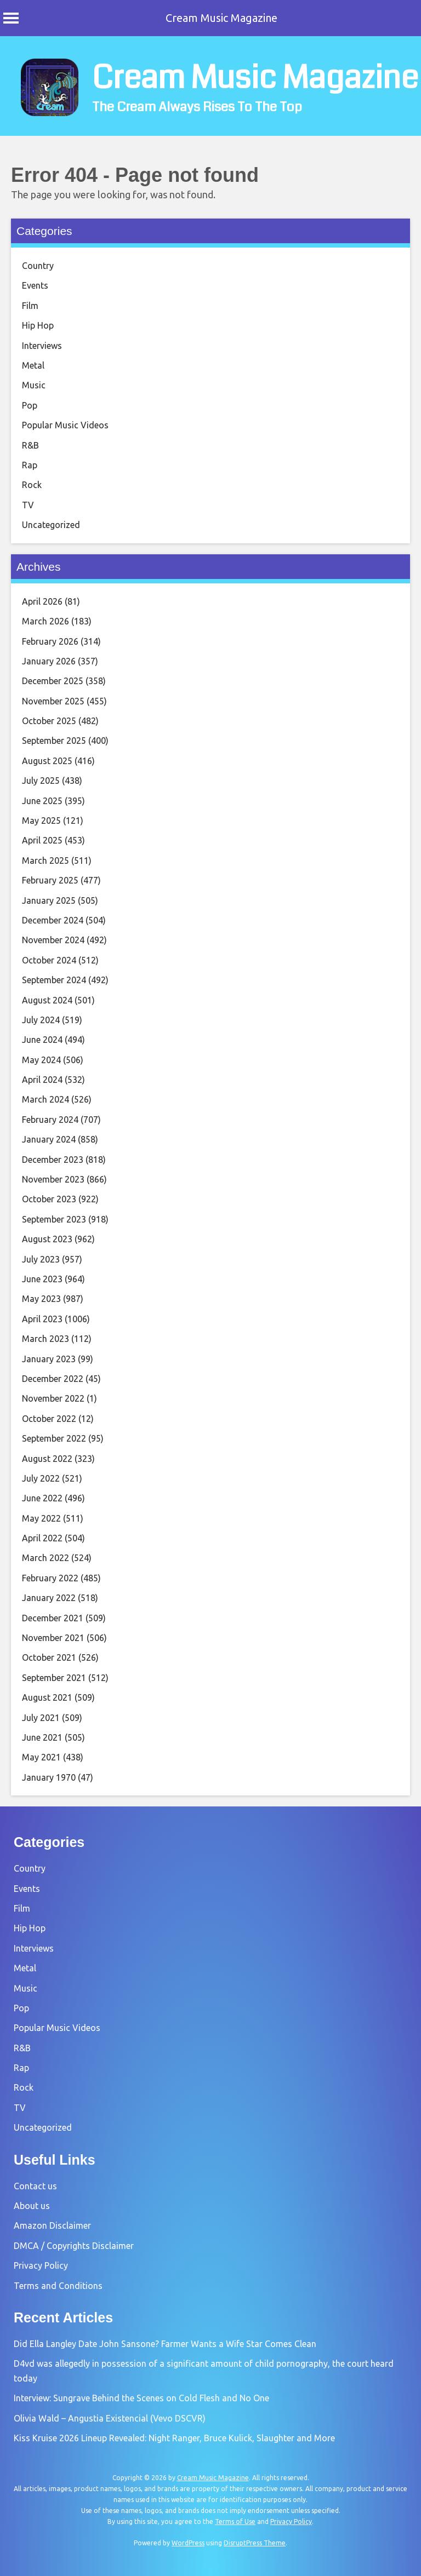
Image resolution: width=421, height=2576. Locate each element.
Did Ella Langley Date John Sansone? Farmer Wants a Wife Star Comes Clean (165, 2344)
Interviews (42, 346)
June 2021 (42, 1737)
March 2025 (45, 860)
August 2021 (47, 1697)
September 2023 (54, 1219)
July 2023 (41, 1259)
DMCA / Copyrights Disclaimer (74, 2246)
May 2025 (41, 820)
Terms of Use (235, 2521)
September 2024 (54, 980)
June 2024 (42, 1040)
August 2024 (47, 1000)
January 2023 (49, 1359)
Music (33, 385)
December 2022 (52, 1379)
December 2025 (52, 681)
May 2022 (41, 1518)
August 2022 (47, 1459)
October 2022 (49, 1419)
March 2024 (45, 1099)
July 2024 (41, 1020)
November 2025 (53, 701)
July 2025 (41, 780)
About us (32, 2206)
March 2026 (45, 621)
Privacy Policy (41, 2265)
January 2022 (49, 1598)
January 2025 (49, 900)
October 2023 (49, 1199)
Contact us (35, 2186)
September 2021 (54, 1678)
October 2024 (49, 960)
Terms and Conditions (58, 2286)
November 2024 (53, 940)
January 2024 (49, 1139)
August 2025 (47, 761)
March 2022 (45, 1558)
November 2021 (53, 1638)
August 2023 (47, 1239)
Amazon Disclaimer (52, 2225)
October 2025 (49, 721)
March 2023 (45, 1339)
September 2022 (54, 1438)
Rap (29, 465)
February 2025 (50, 880)
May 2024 (41, 1060)
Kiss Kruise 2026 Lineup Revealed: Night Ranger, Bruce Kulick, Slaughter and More (174, 2438)
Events (35, 285)
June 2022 (42, 1498)
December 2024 (52, 920)
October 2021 (49, 1657)
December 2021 (52, 1618)
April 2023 (42, 1319)
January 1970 (49, 1777)
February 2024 (50, 1120)
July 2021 (41, 1718)
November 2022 (53, 1398)
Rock (32, 485)
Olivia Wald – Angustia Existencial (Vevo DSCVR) (110, 2418)
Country (38, 266)
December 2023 (52, 1159)
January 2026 (49, 661)
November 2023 (53, 1179)
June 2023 (42, 1279)
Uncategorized (51, 525)
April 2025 (42, 840)
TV (28, 505)
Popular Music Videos (65, 425)
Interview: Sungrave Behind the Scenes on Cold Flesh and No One (141, 2398)
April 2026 (42, 601)
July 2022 (41, 1478)
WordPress (188, 2542)
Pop (29, 405)
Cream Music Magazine (221, 18)
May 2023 (41, 1299)
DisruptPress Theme (255, 2542)
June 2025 (42, 801)
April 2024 (42, 1080)
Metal (33, 365)
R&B (30, 445)
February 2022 (50, 1578)
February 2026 (50, 641)
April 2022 (42, 1538)
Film (30, 306)
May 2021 (41, 1757)
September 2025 (54, 740)
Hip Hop (38, 325)
